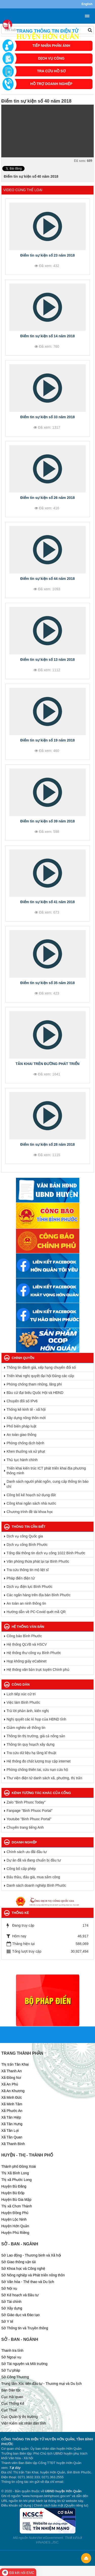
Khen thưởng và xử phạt (26, 1451)
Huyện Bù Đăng (13, 2186)
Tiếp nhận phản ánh (51, 46)
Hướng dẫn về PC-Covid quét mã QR (36, 1612)
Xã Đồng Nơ (11, 2078)
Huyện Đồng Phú (14, 2213)
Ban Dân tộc (11, 2390)
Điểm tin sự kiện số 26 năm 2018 (47, 498)
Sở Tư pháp (10, 2370)
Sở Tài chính (11, 2302)
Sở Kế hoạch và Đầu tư (20, 2295)
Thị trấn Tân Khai (15, 2064)
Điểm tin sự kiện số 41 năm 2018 (47, 902)
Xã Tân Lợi (10, 2131)
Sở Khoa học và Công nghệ (23, 2268)
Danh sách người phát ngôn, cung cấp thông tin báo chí (47, 1484)
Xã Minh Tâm (11, 2104)
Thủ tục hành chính (22, 1460)
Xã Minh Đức (11, 2097)
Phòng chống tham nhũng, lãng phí (34, 1384)
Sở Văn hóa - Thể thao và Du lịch (27, 2282)
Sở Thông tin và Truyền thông (24, 2328)
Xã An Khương (13, 2091)
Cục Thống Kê (12, 2403)
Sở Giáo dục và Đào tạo (20, 2315)
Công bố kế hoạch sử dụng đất (31, 1495)
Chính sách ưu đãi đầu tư (27, 1852)
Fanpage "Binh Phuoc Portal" (29, 1811)
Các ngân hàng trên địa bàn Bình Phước (38, 1595)
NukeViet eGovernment (46, 2538)
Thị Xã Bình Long (15, 2173)
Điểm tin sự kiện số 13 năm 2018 (47, 659)
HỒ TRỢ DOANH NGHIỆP (51, 84)
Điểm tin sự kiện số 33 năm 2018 (47, 417)
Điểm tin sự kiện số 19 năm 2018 (47, 740)
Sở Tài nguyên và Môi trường (24, 2364)
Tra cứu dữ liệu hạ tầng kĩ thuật (31, 1753)
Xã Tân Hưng (11, 2124)
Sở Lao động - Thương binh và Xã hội (31, 2255)
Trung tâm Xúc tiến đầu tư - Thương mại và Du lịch (41, 2384)
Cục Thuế (9, 2410)
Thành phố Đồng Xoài (18, 2166)
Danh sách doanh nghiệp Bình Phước (36, 1885)
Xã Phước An (11, 2111)
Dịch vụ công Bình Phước (27, 1545)
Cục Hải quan (12, 2397)
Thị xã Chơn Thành (16, 2206)
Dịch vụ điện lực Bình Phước (29, 1587)
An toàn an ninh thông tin (26, 1603)
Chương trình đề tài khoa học (30, 1512)
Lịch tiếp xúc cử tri (21, 1694)
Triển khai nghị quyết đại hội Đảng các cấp (40, 1376)
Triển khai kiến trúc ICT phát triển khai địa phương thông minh (46, 1470)
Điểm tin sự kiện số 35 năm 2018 (47, 983)
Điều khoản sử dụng (16, 2505)
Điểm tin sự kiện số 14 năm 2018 (47, 336)
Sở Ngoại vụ (11, 2357)
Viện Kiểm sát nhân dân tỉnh (23, 2423)
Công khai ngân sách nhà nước (31, 1503)
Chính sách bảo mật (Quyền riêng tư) (61, 2505)
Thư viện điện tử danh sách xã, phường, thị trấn (44, 1778)
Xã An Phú (9, 2084)
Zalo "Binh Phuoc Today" (26, 1802)
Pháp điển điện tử (21, 1578)
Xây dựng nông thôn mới (26, 1418)
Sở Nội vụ (9, 2288)
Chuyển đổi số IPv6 (22, 1401)
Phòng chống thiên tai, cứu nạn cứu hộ (37, 1770)
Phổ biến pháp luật (21, 1426)
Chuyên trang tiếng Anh (25, 1827)
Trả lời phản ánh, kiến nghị (28, 1711)
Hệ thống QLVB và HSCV (27, 1644)
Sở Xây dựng (11, 2308)
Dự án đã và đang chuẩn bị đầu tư (34, 1860)
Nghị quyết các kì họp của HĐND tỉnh (36, 1719)
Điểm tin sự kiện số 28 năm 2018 (47, 1144)
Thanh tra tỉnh (12, 2350)
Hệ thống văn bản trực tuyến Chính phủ (38, 1670)
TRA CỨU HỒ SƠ (51, 71)
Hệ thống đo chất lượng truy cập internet (38, 1761)
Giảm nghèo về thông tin (26, 1728)
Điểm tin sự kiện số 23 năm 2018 (47, 255)
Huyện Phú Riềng (15, 2233)
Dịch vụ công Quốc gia (25, 1536)
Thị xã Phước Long (16, 2180)
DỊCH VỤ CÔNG (51, 58)
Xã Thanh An (11, 2071)
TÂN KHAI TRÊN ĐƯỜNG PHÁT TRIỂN (47, 1064)
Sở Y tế (7, 2321)
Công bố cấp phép (21, 1869)
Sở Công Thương (15, 2377)
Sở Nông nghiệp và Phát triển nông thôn (33, 2275)
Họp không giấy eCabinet (27, 1661)
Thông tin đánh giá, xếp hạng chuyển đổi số (41, 1367)
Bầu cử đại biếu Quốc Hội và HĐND (35, 1393)
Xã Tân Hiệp (11, 2117)
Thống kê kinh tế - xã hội (26, 1409)
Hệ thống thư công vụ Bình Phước (34, 1653)
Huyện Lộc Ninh (14, 2219)
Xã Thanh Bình (13, 2144)
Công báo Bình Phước (24, 1636)
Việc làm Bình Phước (23, 1702)
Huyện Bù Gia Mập (16, 2199)
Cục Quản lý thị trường (19, 2417)
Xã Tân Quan (11, 2137)
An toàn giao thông (21, 1435)
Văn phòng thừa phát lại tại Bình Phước (38, 1561)
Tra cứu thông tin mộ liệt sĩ (28, 1570)
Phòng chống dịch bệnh (25, 1443)
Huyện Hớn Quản (15, 2226)
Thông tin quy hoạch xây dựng (30, 1744)
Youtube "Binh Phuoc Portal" (29, 1819)
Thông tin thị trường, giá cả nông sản (36, 1736)
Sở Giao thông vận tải (18, 2262)
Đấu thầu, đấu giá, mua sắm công (33, 1877)
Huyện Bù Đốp (12, 2193)
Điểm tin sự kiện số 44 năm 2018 (47, 579)
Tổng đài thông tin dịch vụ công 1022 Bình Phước (46, 1553)
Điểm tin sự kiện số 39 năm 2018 (47, 821)
